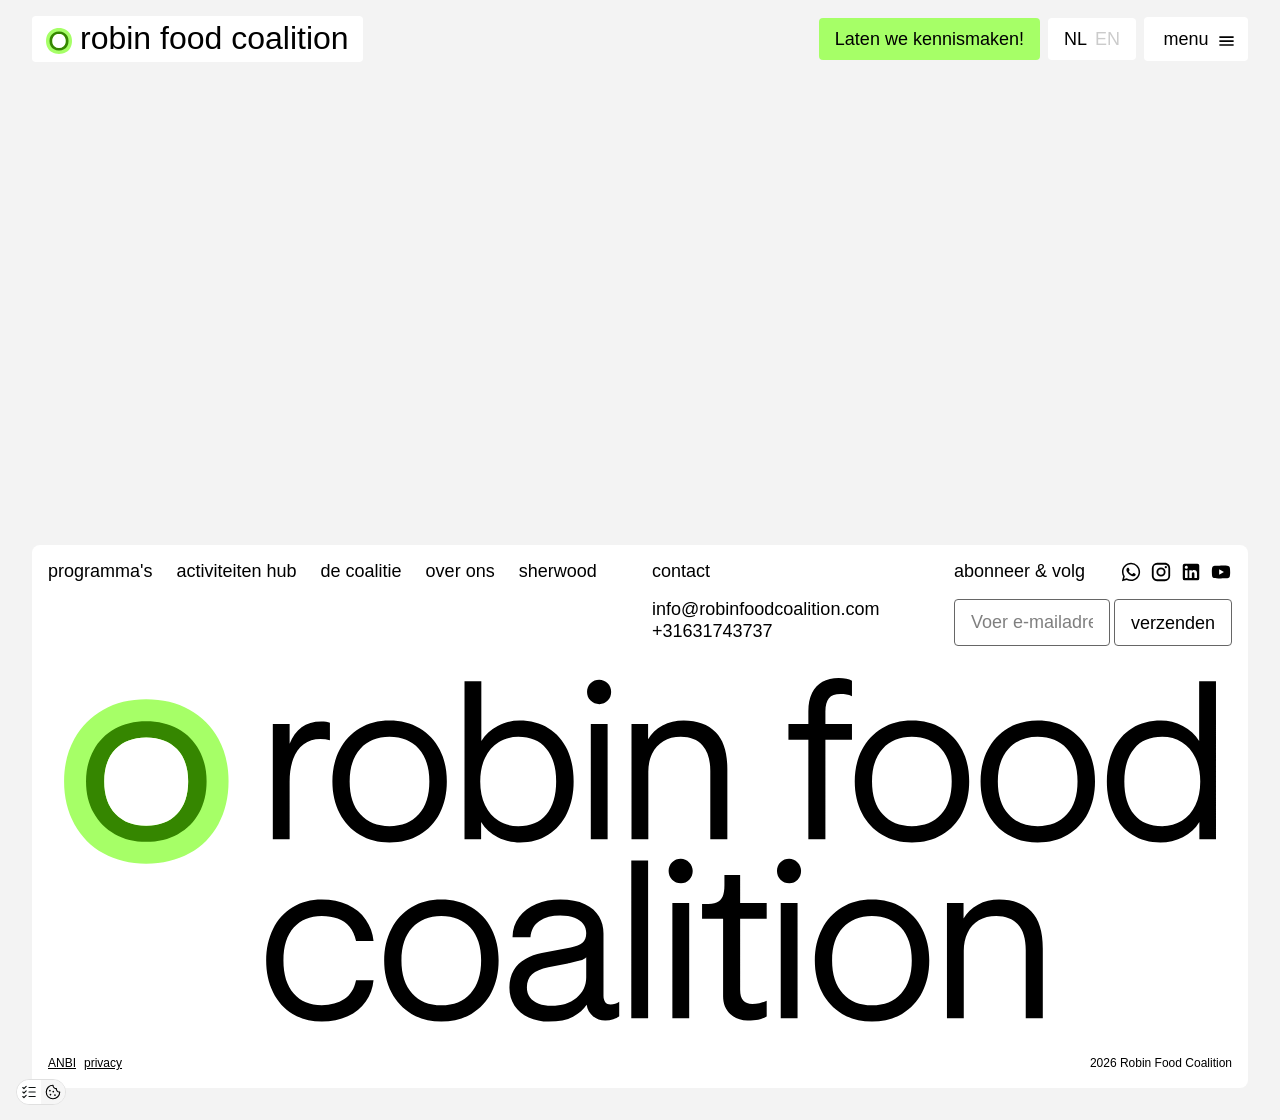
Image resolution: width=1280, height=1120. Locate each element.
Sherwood (558, 571)
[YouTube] (1221, 575)
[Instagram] (1161, 575)
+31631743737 (712, 631)
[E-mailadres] (1032, 622)
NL (1075, 39)
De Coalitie (361, 571)
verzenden (1173, 623)
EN (1107, 39)
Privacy (103, 1063)
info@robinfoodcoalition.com (765, 609)
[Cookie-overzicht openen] (53, 1092)
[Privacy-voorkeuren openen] (29, 1092)
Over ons (460, 571)
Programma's (100, 571)
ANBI (62, 1063)
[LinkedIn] (1191, 575)
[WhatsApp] (1131, 575)
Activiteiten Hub (236, 571)
